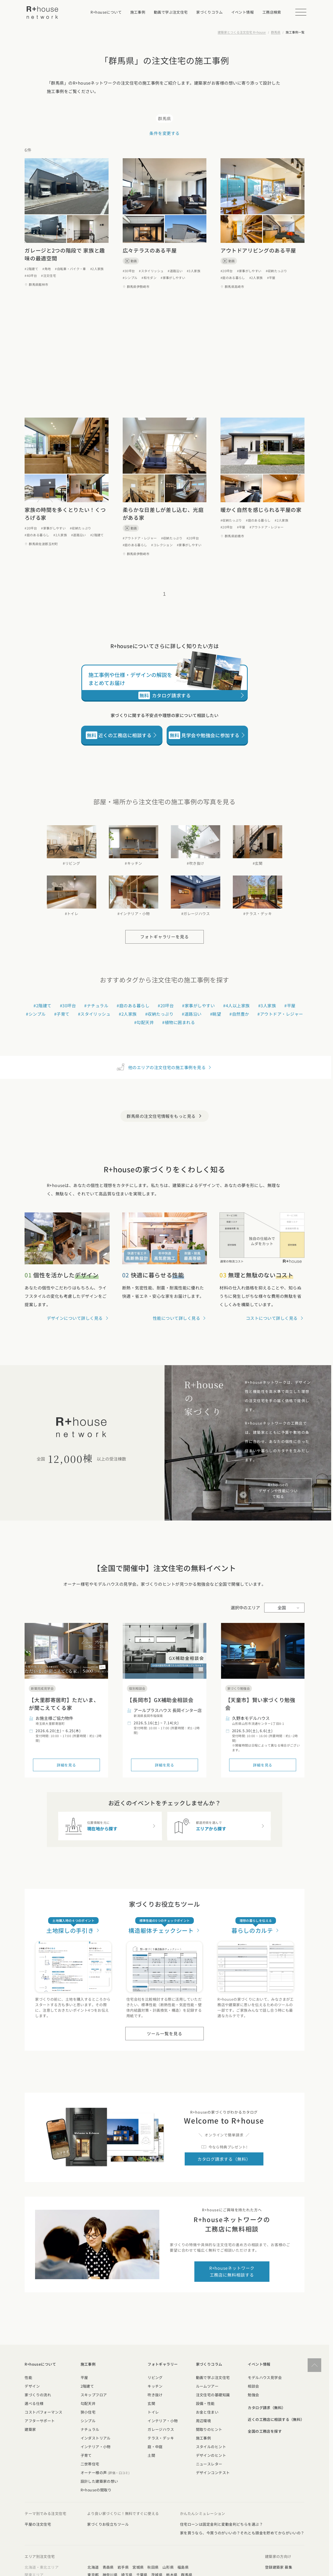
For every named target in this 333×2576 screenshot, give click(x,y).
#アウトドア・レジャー (140, 538)
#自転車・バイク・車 (70, 268)
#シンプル (130, 277)
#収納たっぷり (276, 271)
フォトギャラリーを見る (164, 936)
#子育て (62, 1014)
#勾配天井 (144, 1022)
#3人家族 (193, 271)
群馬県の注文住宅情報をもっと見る (164, 1116)
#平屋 (271, 277)
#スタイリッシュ (151, 271)
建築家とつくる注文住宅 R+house (242, 32)
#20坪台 (227, 271)
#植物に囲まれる (178, 1022)
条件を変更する (164, 133)
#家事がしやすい (173, 277)
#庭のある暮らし (233, 277)
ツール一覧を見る (164, 2033)
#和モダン (149, 277)
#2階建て (31, 268)
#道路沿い (175, 271)
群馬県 (275, 32)
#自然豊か (239, 1014)
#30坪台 (129, 271)
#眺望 (215, 1014)
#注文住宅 (48, 275)
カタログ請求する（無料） (224, 2159)
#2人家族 (97, 268)
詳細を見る (66, 1765)
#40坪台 (31, 275)
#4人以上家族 (236, 1005)
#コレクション (162, 545)
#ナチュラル (96, 1005)
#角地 (46, 268)
